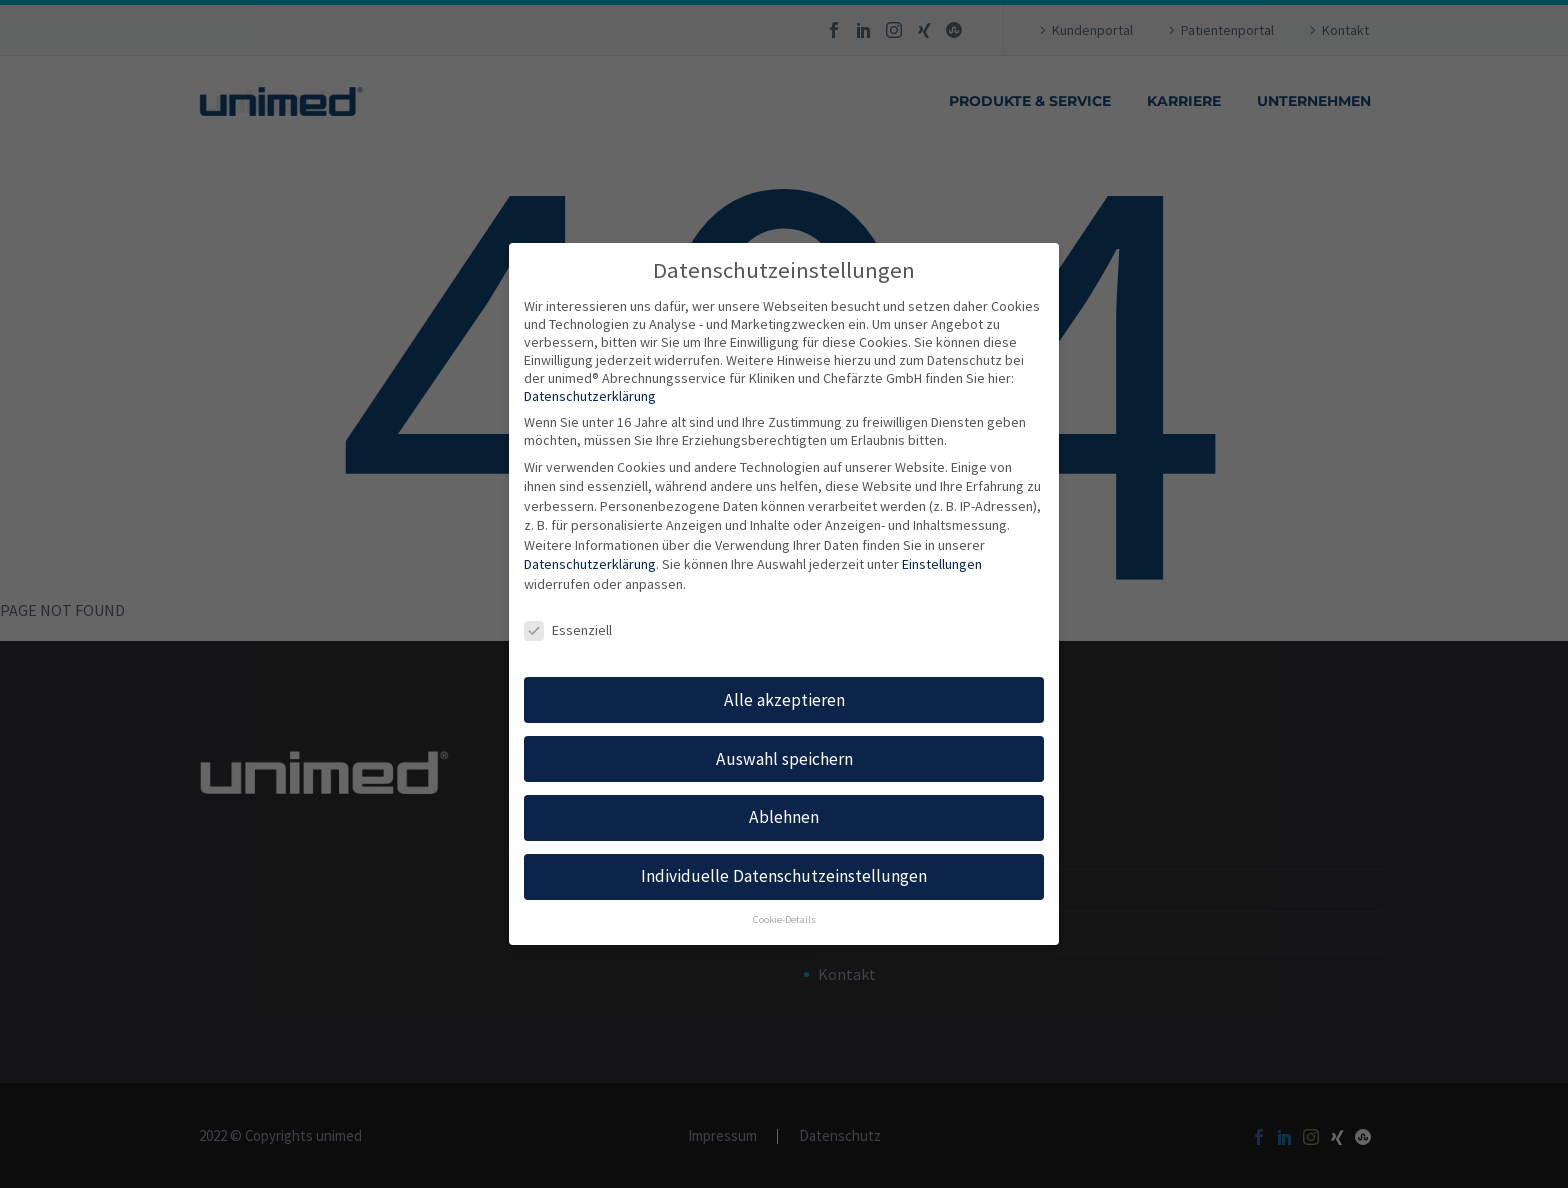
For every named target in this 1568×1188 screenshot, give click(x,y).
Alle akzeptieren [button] (784, 700)
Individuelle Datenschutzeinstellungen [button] (784, 876)
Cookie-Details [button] (784, 919)
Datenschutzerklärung (590, 396)
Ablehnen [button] (784, 817)
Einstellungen (942, 564)
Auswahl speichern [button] (784, 759)
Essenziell (568, 630)
